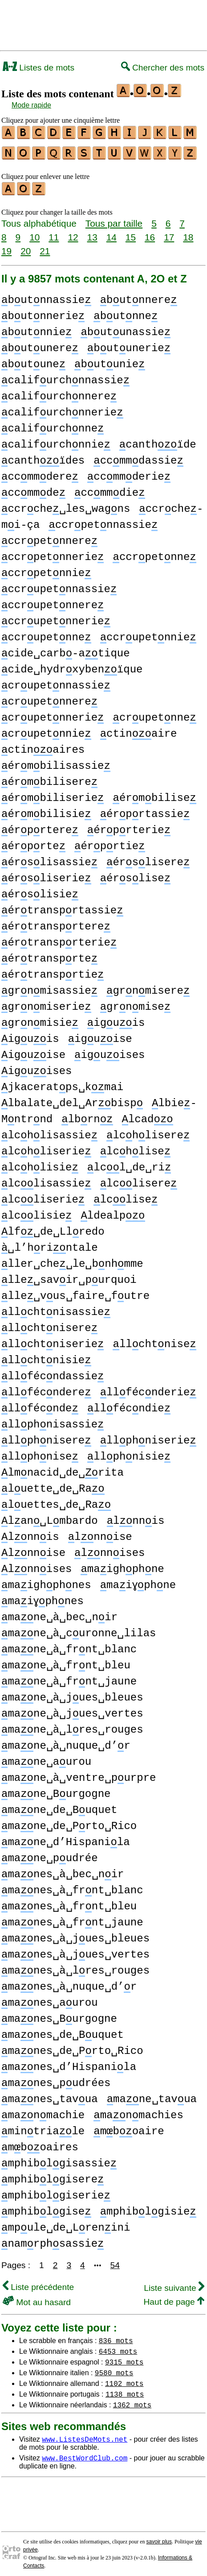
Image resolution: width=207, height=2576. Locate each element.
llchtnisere (49, 1324)
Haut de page (173, 2297)
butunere (39, 344)
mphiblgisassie (59, 2159)
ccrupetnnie (148, 633)
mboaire (128, 2127)
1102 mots (124, 2379)
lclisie (36, 1211)
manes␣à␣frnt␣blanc (72, 1886)
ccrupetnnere (52, 601)
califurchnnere (59, 392)
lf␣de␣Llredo (53, 1227)
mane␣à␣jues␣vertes (72, 1709)
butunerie (128, 344)
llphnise (39, 1452)
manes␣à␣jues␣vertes (75, 1950)
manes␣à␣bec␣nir (62, 1870)
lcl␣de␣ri (129, 1163)
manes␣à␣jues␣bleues (75, 1934)
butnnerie (43, 312)
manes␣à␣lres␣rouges (75, 1966)
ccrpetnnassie (103, 521)
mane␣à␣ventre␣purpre (78, 1774)
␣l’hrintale (49, 1243)
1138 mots (125, 2390)
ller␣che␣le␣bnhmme (72, 1260)
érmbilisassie (55, 762)
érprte (33, 842)
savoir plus (159, 2538)
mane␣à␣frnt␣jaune (69, 1677)
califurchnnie (55, 440)
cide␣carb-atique (65, 649)
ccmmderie (128, 472)
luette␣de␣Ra (53, 1484)
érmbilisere (49, 778)
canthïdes (43, 456)
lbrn (87, 1115)
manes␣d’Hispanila (68, 2063)
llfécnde (39, 1404)
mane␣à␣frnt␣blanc (69, 1645)
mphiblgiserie (55, 2191)
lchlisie (39, 1163)
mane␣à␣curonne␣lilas (78, 1629)
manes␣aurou (49, 1998)
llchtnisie (46, 1356)
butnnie (36, 328)
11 (54, 233)
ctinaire (138, 729)
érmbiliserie (52, 794)
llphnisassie (52, 1420)
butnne (125, 312)
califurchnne (52, 424)
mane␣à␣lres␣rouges (72, 1725)
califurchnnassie (65, 376)
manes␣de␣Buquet (62, 2031)
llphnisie (128, 1452)
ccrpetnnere (49, 537)
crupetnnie (46, 729)
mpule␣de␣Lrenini (65, 2223)
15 (131, 233)
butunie (109, 360)
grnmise (135, 1003)
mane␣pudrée (49, 1854)
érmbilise (154, 794)
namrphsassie (52, 2239)
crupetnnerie (52, 713)
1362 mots (132, 2401)
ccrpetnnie (46, 569)
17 (169, 233)
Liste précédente (38, 2283)
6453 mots (118, 2347)
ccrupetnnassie (59, 585)
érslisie (39, 890)
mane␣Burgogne (55, 1790)
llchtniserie (52, 1340)
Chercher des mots (162, 67)
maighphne (122, 1565)
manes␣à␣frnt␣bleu (69, 1902)
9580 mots (114, 2368)
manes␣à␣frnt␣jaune (72, 1918)
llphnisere (46, 1436)
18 (188, 233)
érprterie (128, 826)
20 (25, 247)
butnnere (138, 296)
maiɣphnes (43, 1597)
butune (33, 360)
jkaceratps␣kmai (62, 1083)
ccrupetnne (46, 633)
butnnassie (46, 296)
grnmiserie (46, 1003)
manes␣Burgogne (59, 2015)
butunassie (125, 328)
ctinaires (43, 745)
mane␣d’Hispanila (65, 1838)
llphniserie (148, 1436)
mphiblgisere (52, 2175)
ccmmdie (109, 488)
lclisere (138, 1179)
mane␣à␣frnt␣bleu (65, 1661)
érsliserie (46, 874)
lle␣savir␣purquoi (69, 1276)
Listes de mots (38, 67)
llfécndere (46, 1388)
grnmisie (39, 1019)
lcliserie (43, 1195)
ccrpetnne (154, 553)
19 (6, 247)
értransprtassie (62, 906)
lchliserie (46, 1147)
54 (115, 2261)
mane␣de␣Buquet (59, 1806)
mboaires (39, 2143)
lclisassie (46, 1179)
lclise (125, 1195)
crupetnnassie (55, 681)
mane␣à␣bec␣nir (59, 1613)
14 (111, 233)
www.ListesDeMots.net (84, 2435)
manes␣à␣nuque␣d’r (69, 1982)
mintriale (43, 2127)
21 (45, 247)
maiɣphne (138, 1581)
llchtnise (154, 1340)
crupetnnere (49, 697)
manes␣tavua (49, 2095)
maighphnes (46, 1581)
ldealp (113, 1211)
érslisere (148, 858)
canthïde (157, 440)
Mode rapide (31, 105)
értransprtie (52, 970)
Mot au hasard (37, 2298)
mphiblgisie (148, 2207)
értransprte (49, 954)
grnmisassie (49, 986)
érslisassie (49, 858)
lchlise (135, 1147)
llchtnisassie (55, 1308)
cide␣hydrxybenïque (71, 665)
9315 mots (124, 2358)
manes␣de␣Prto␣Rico (72, 2047)
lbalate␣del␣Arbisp (72, 1099)
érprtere (39, 826)
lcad (147, 1115)
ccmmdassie (138, 456)
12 (73, 233)
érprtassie (145, 810)
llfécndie (128, 1404)
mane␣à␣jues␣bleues (72, 1693)
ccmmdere (39, 472)
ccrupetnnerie (55, 617)
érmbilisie (46, 810)
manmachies (138, 2111)
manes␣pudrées (55, 2079)
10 (34, 233)
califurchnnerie (62, 408)
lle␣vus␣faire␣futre (75, 1292)
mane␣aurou (46, 1758)
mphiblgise (46, 2207)
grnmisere (148, 986)
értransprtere (55, 922)
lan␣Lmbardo (49, 1517)
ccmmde (33, 488)
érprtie (109, 842)
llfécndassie (52, 1372)
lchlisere (148, 1131)
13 (92, 233)
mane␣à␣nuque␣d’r (65, 1741)
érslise (135, 874)
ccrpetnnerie (52, 553)
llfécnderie (148, 1388)
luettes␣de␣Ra (56, 1500)
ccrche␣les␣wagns (65, 505)
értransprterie (59, 938)
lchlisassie (49, 1131)
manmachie (43, 2111)
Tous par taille (113, 219)
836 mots (116, 2336)
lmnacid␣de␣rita (62, 1468)
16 (150, 233)
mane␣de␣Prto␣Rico (69, 1822)
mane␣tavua (152, 2095)
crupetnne (154, 713)
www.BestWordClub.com (84, 2454)
